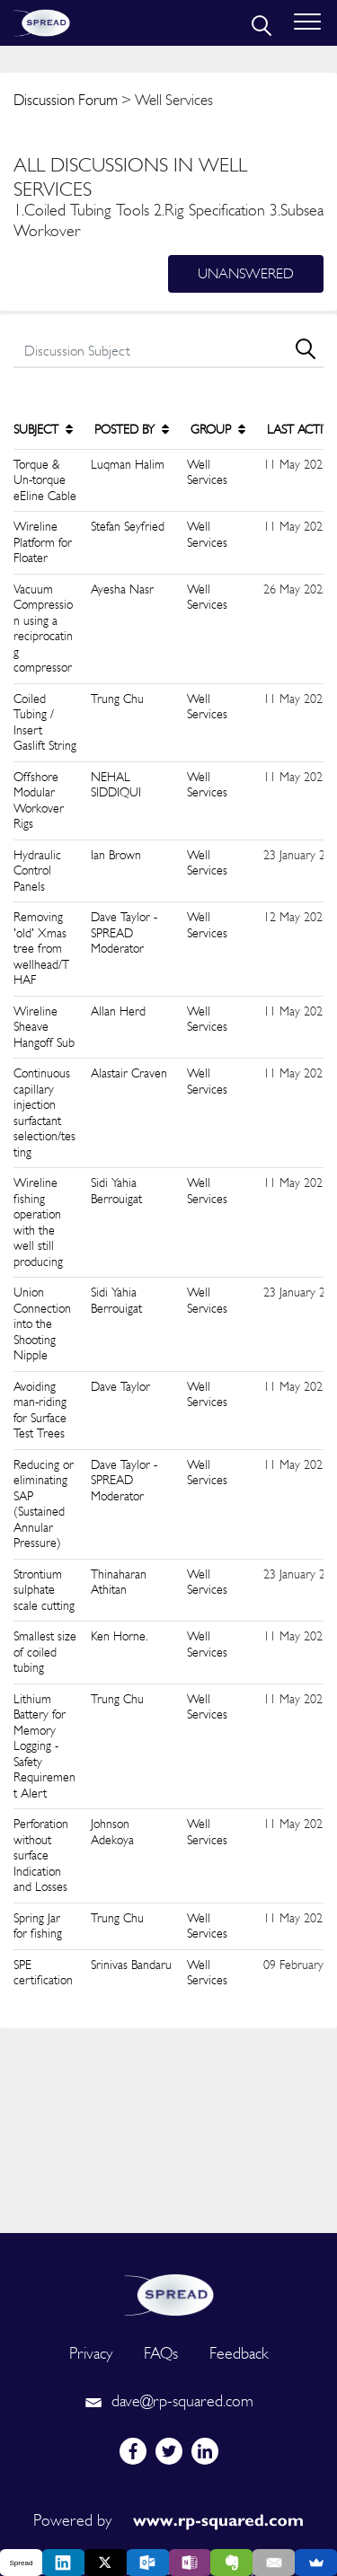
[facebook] (133, 2451)
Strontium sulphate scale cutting (44, 1590)
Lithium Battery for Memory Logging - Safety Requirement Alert (44, 1746)
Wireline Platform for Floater (42, 542)
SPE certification (43, 1972)
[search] (260, 23)
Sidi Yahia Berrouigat (116, 1190)
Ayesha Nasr (122, 589)
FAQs (161, 2352)
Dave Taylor (120, 1386)
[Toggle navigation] (307, 23)
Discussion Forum (65, 100)
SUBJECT (43, 429)
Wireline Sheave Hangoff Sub (44, 1027)
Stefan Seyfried (127, 526)
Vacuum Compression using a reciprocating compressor (43, 628)
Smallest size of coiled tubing (44, 1652)
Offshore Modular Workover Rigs (38, 800)
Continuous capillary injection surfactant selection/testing (44, 1112)
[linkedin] (204, 2451)
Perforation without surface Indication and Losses (40, 1855)
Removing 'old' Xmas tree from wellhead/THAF (41, 948)
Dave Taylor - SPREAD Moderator (124, 932)
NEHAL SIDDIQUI (116, 784)
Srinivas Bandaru (131, 1964)
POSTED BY (131, 429)
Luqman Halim (127, 464)
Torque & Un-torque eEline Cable (44, 480)
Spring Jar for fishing (37, 1926)
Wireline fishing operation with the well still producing (38, 1222)
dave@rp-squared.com (168, 2400)
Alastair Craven (129, 1073)
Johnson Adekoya (112, 1831)
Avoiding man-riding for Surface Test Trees (40, 1410)
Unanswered (246, 273)
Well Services (207, 472)
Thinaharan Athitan (118, 1582)
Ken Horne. (119, 1636)
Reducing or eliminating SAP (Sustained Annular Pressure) (43, 1504)
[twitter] (168, 2451)
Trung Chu (117, 698)
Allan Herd (118, 1011)
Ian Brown (116, 855)
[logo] (169, 2292)
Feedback (239, 2352)
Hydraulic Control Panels (37, 870)
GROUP (218, 429)
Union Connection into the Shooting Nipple (42, 1323)
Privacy (90, 2352)
